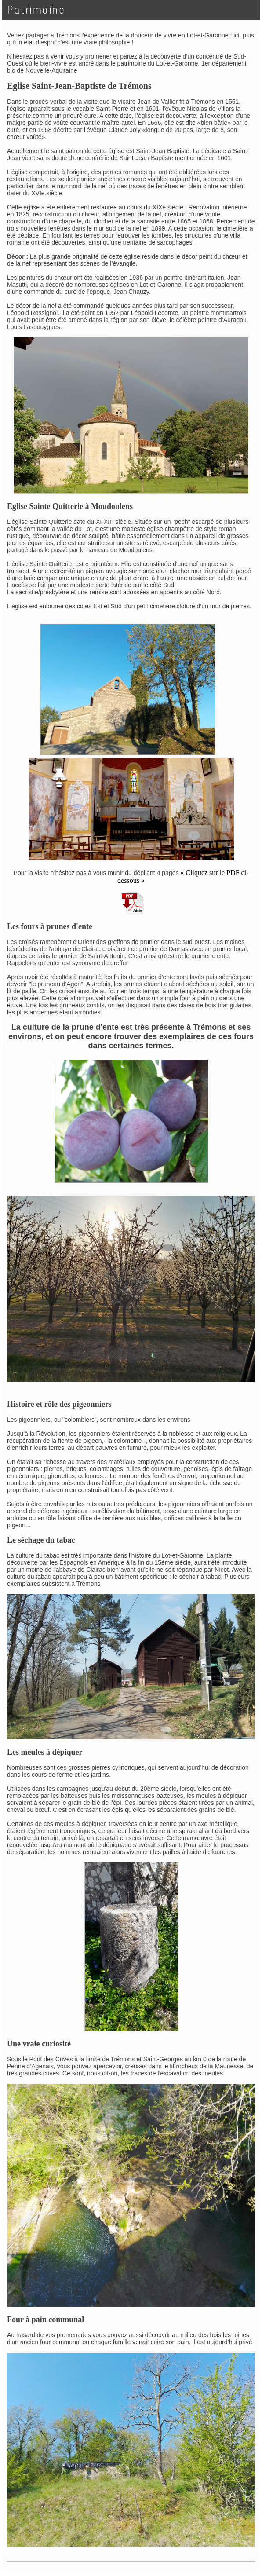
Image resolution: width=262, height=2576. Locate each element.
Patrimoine (36, 10)
